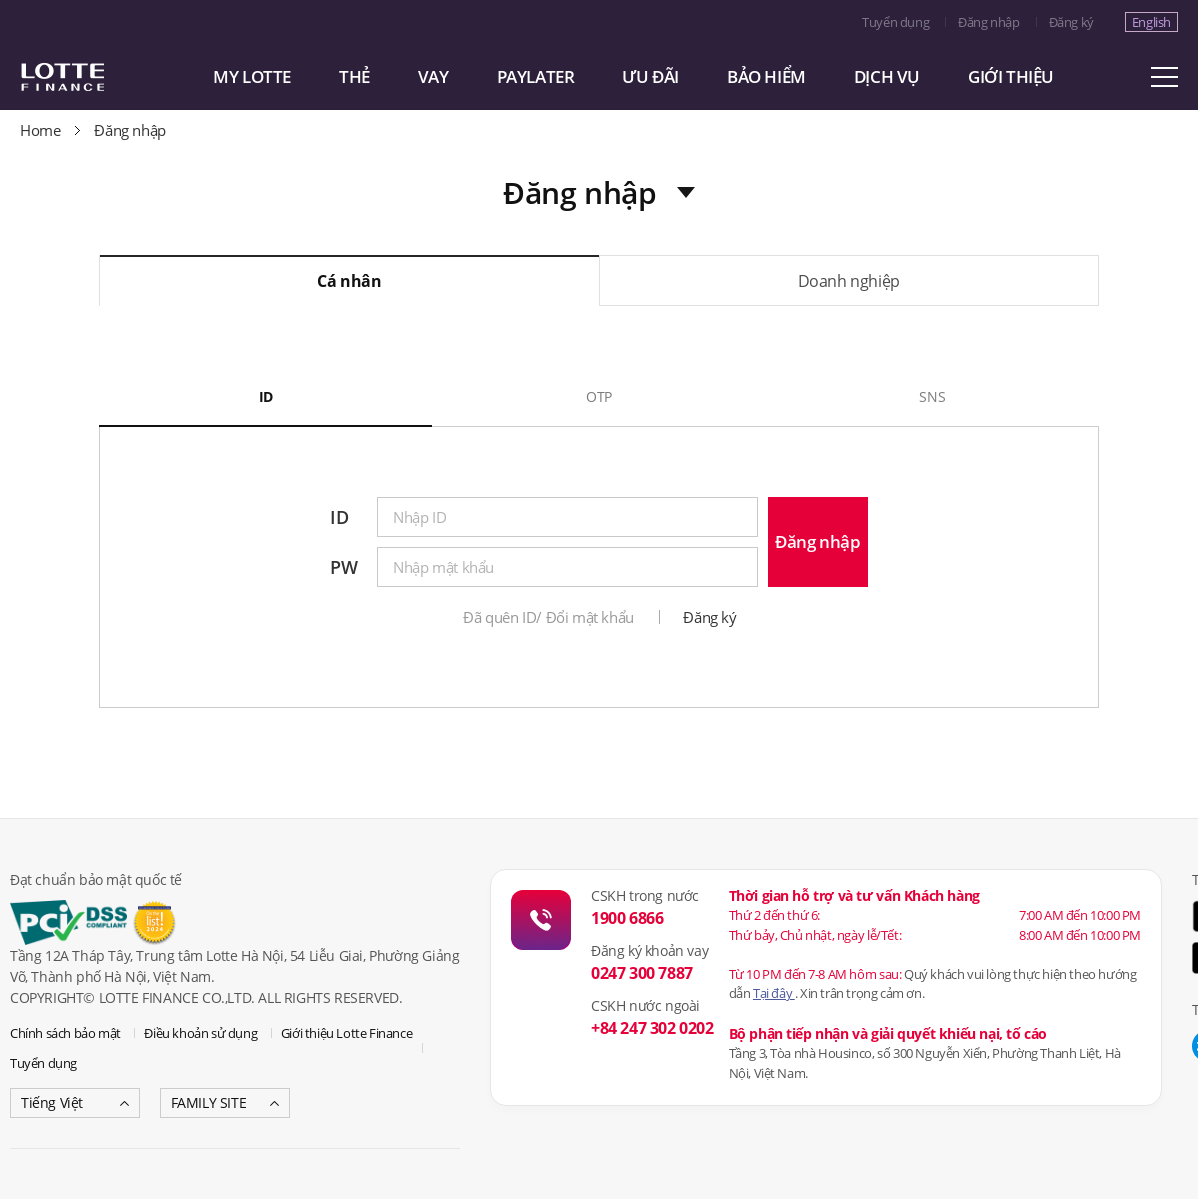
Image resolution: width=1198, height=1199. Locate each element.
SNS (932, 396)
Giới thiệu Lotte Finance (346, 1033)
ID (266, 396)
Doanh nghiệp (849, 281)
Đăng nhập (988, 22)
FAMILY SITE (209, 1102)
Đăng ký (1071, 22)
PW (343, 567)
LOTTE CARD (90, 77)
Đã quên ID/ (502, 617)
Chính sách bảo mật (65, 1033)
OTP (599, 396)
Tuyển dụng (895, 22)
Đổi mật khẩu (590, 617)
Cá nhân (349, 281)
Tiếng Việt (52, 1102)
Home (40, 130)
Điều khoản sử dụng (200, 1033)
